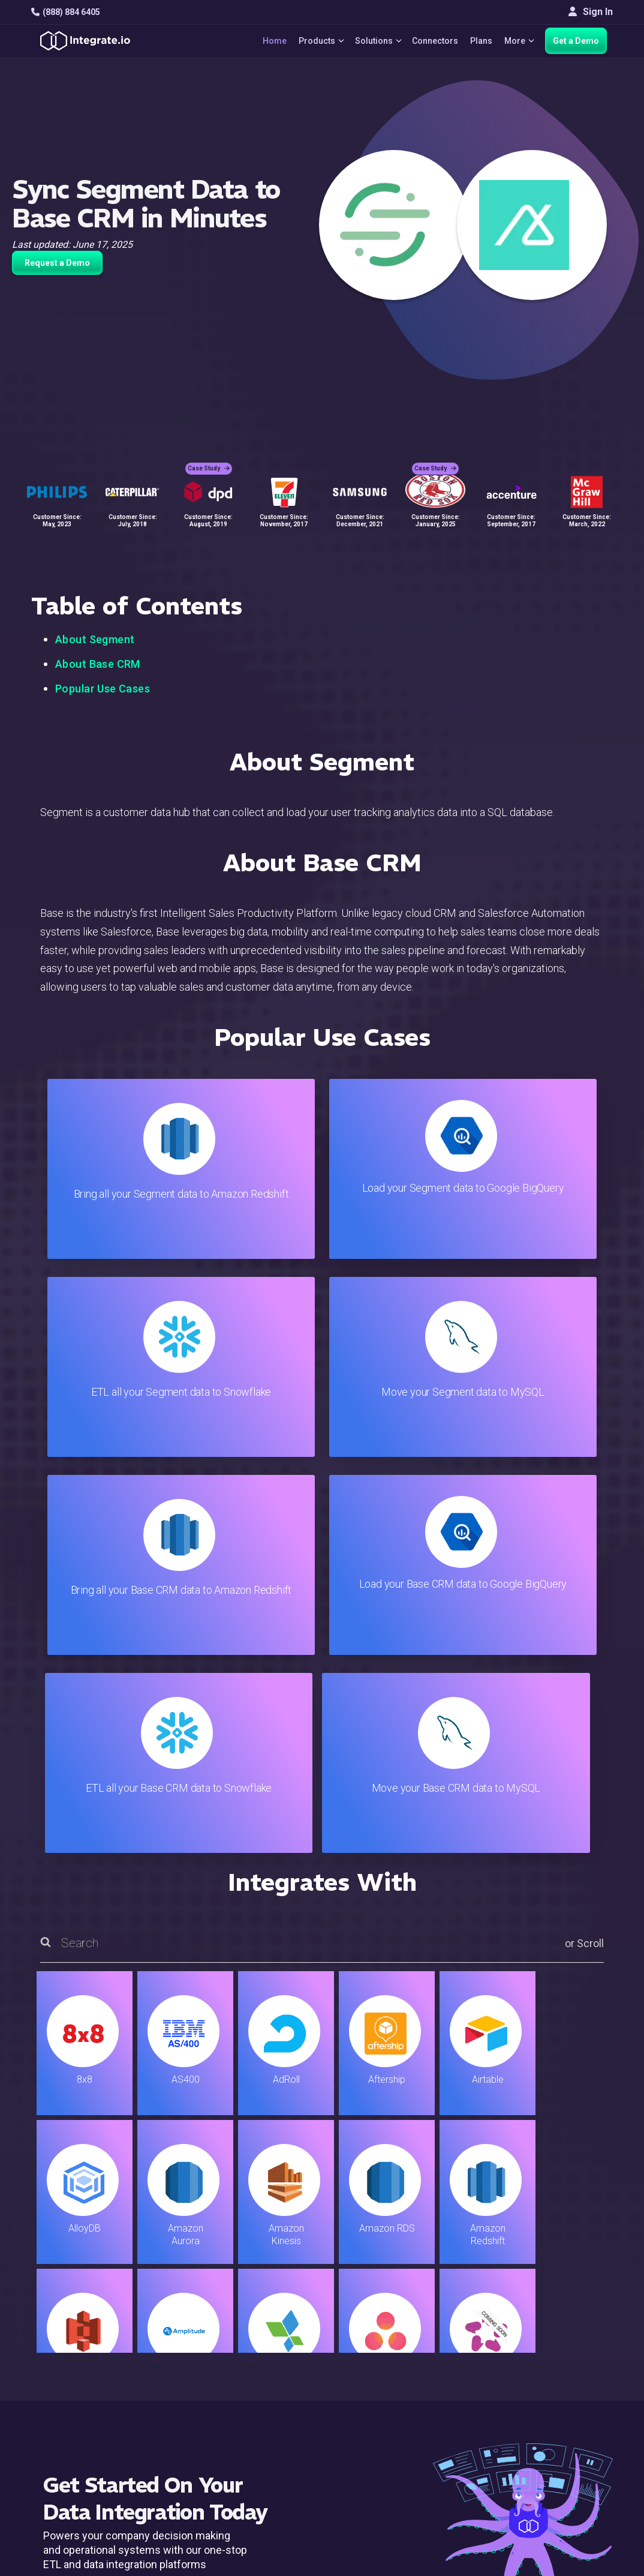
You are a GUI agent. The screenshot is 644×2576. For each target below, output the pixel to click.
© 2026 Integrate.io (67, 2516)
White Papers (575, 2328)
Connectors (433, 41)
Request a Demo (57, 263)
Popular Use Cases (102, 688)
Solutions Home (215, 2311)
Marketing (203, 2376)
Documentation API (400, 2392)
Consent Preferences (405, 2473)
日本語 (561, 2452)
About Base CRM (97, 664)
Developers (206, 2425)
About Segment (94, 639)
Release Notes (213, 2441)
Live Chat (379, 2328)
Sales (194, 2392)
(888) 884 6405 (65, 12)
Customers (570, 2311)
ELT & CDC (204, 2344)
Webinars (566, 2344)
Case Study (209, 462)
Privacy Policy (390, 2441)
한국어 (561, 2468)
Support (198, 2409)
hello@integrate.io (82, 2343)
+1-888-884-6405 (81, 2378)
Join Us (563, 2392)
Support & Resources (405, 2344)
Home (267, 41)
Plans (479, 41)
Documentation (391, 2376)
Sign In (590, 11)
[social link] (37, 2406)
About (559, 2360)
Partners (565, 2376)
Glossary (379, 2457)
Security (377, 2409)
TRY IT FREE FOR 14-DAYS (155, 2198)
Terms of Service (580, 2516)
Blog (370, 2311)
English (562, 2436)
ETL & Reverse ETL (222, 2328)
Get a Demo (576, 41)
